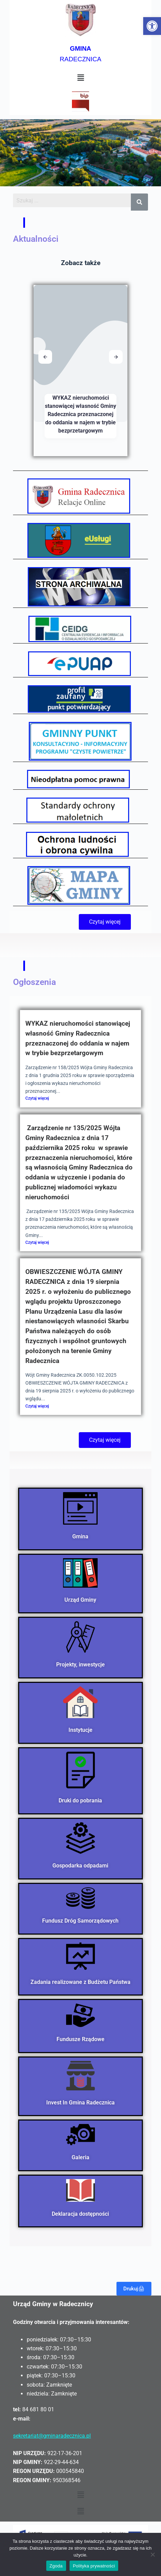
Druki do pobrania (80, 1800)
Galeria (80, 2157)
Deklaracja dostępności (80, 2213)
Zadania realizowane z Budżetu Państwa (80, 1981)
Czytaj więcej (37, 1098)
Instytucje (80, 1730)
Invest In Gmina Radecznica (80, 2102)
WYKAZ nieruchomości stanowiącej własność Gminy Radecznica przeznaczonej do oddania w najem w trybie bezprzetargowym (80, 414)
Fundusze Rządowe (80, 2039)
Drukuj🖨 (134, 2289)
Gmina (81, 1536)
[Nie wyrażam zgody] (152, 2554)
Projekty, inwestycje (80, 1665)
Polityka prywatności (94, 2565)
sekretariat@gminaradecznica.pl (52, 2436)
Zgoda (56, 2565)
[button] (152, 26)
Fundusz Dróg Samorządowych (80, 1920)
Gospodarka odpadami (81, 1865)
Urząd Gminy (81, 1600)
